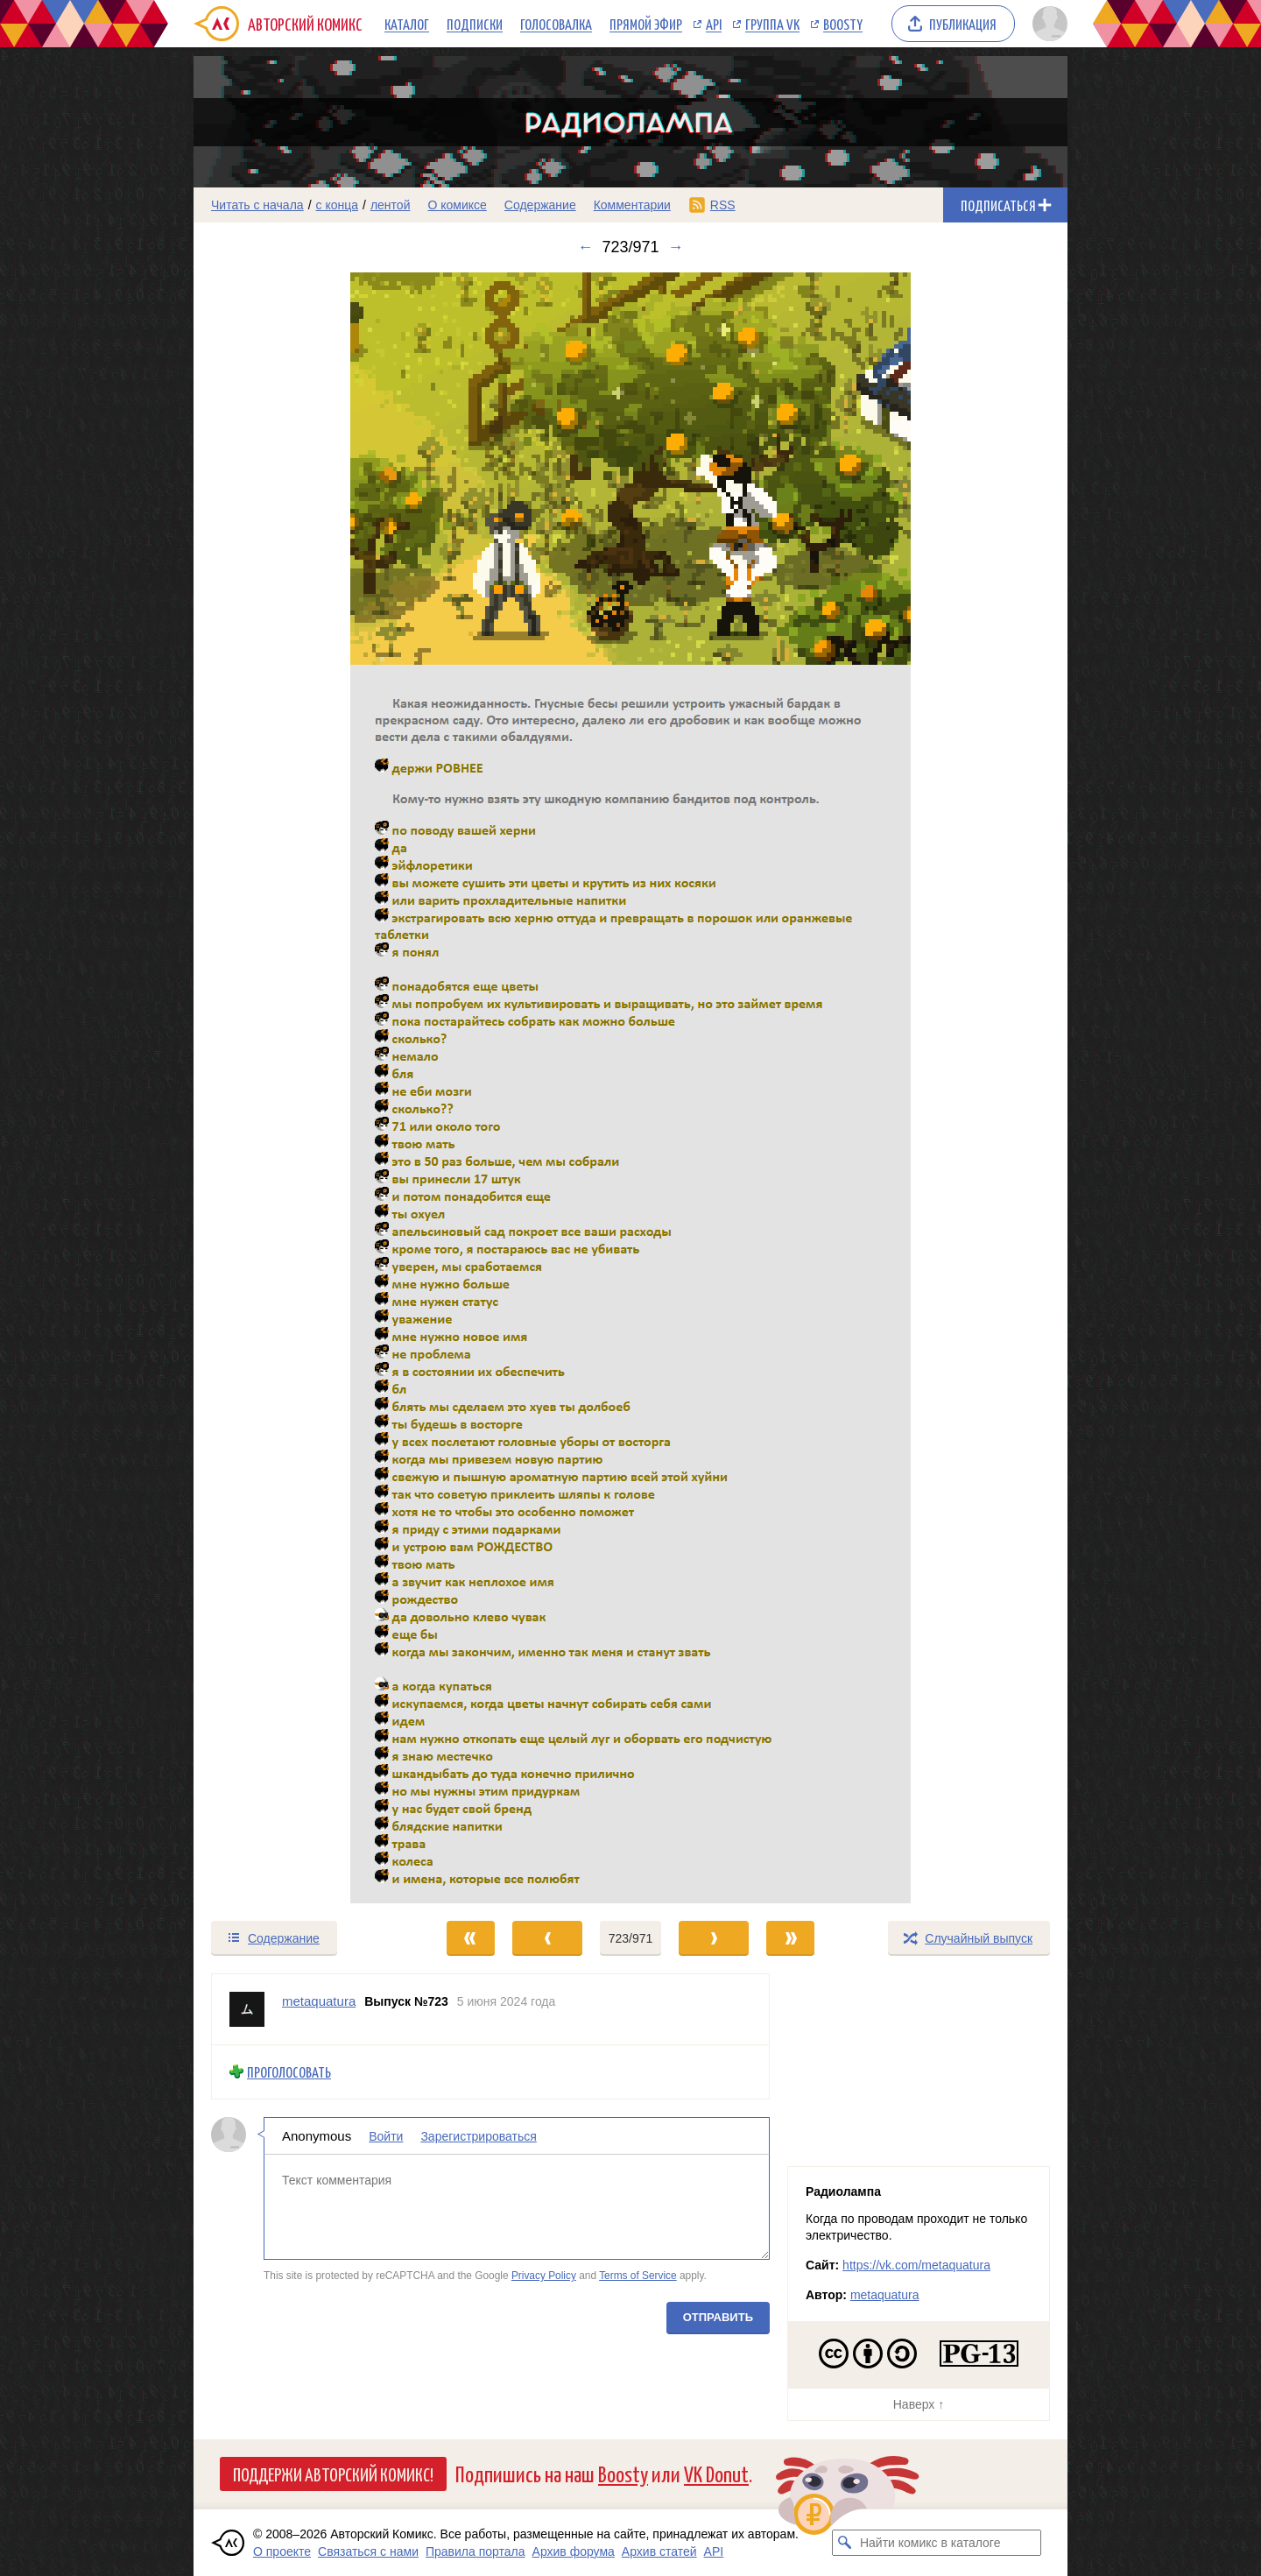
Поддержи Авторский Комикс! (333, 2473)
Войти (386, 2135)
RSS (723, 205)
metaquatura (884, 2295)
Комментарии (632, 205)
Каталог (406, 23)
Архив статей (659, 2551)
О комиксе (456, 205)
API (714, 23)
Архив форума (573, 2551)
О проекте (282, 2551)
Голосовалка (556, 23)
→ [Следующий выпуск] (676, 247)
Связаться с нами (368, 2551)
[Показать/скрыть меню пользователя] (1046, 23)
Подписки (475, 23)
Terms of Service (638, 2275)
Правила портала (475, 2551)
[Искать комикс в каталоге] (845, 2542)
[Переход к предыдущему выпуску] (303, 1087)
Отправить (718, 2316)
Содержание (540, 205)
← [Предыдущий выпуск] (585, 247)
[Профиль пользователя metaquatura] (246, 2009)
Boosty (843, 23)
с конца (337, 205)
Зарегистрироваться (478, 2135)
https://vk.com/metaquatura (916, 2265)
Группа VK (772, 23)
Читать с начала (257, 205)
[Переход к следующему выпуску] (630, 1087)
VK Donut (716, 2473)
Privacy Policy (543, 2275)
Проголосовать (289, 2072)
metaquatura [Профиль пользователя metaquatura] (319, 2001)
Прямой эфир (645, 23)
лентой (390, 205)
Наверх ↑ (918, 2404)
